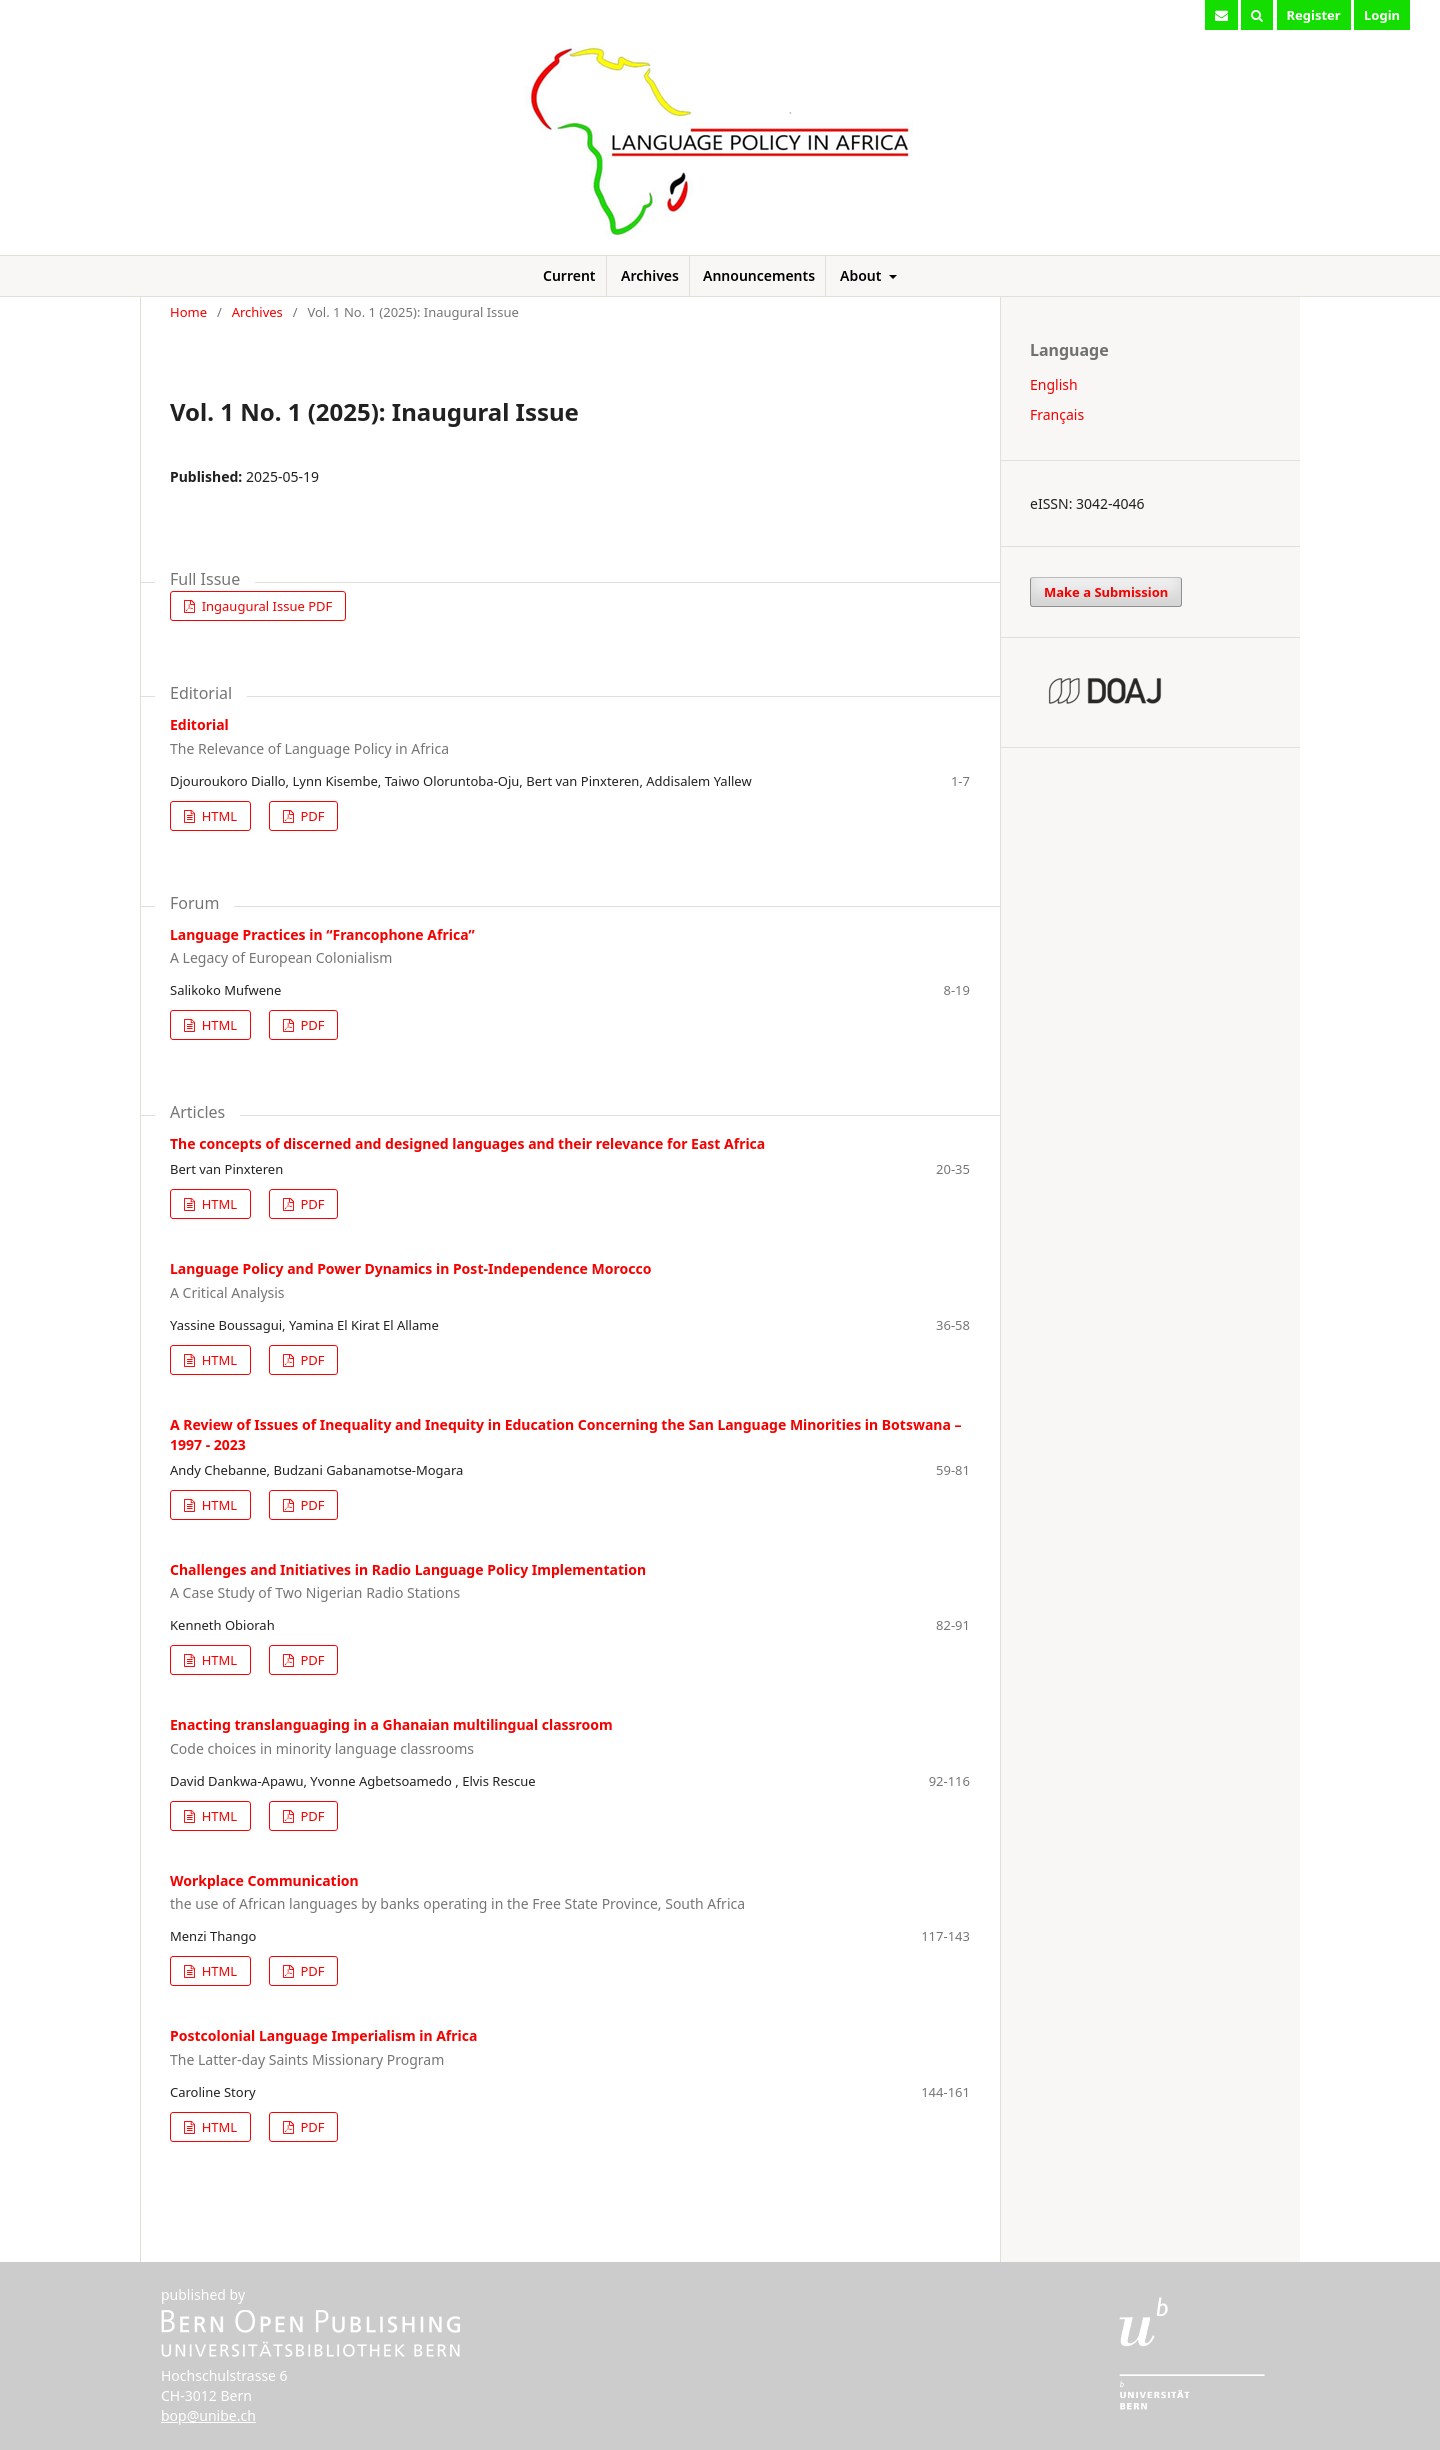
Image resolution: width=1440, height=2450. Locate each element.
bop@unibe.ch (208, 2415)
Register (1314, 15)
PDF (310, 816)
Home (188, 312)
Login (1382, 15)
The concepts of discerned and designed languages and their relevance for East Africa (467, 1143)
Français (1057, 414)
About (862, 275)
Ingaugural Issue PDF (265, 606)
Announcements (759, 275)
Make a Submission (1106, 592)
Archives (650, 275)
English (1054, 384)
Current (569, 275)
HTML (217, 816)
